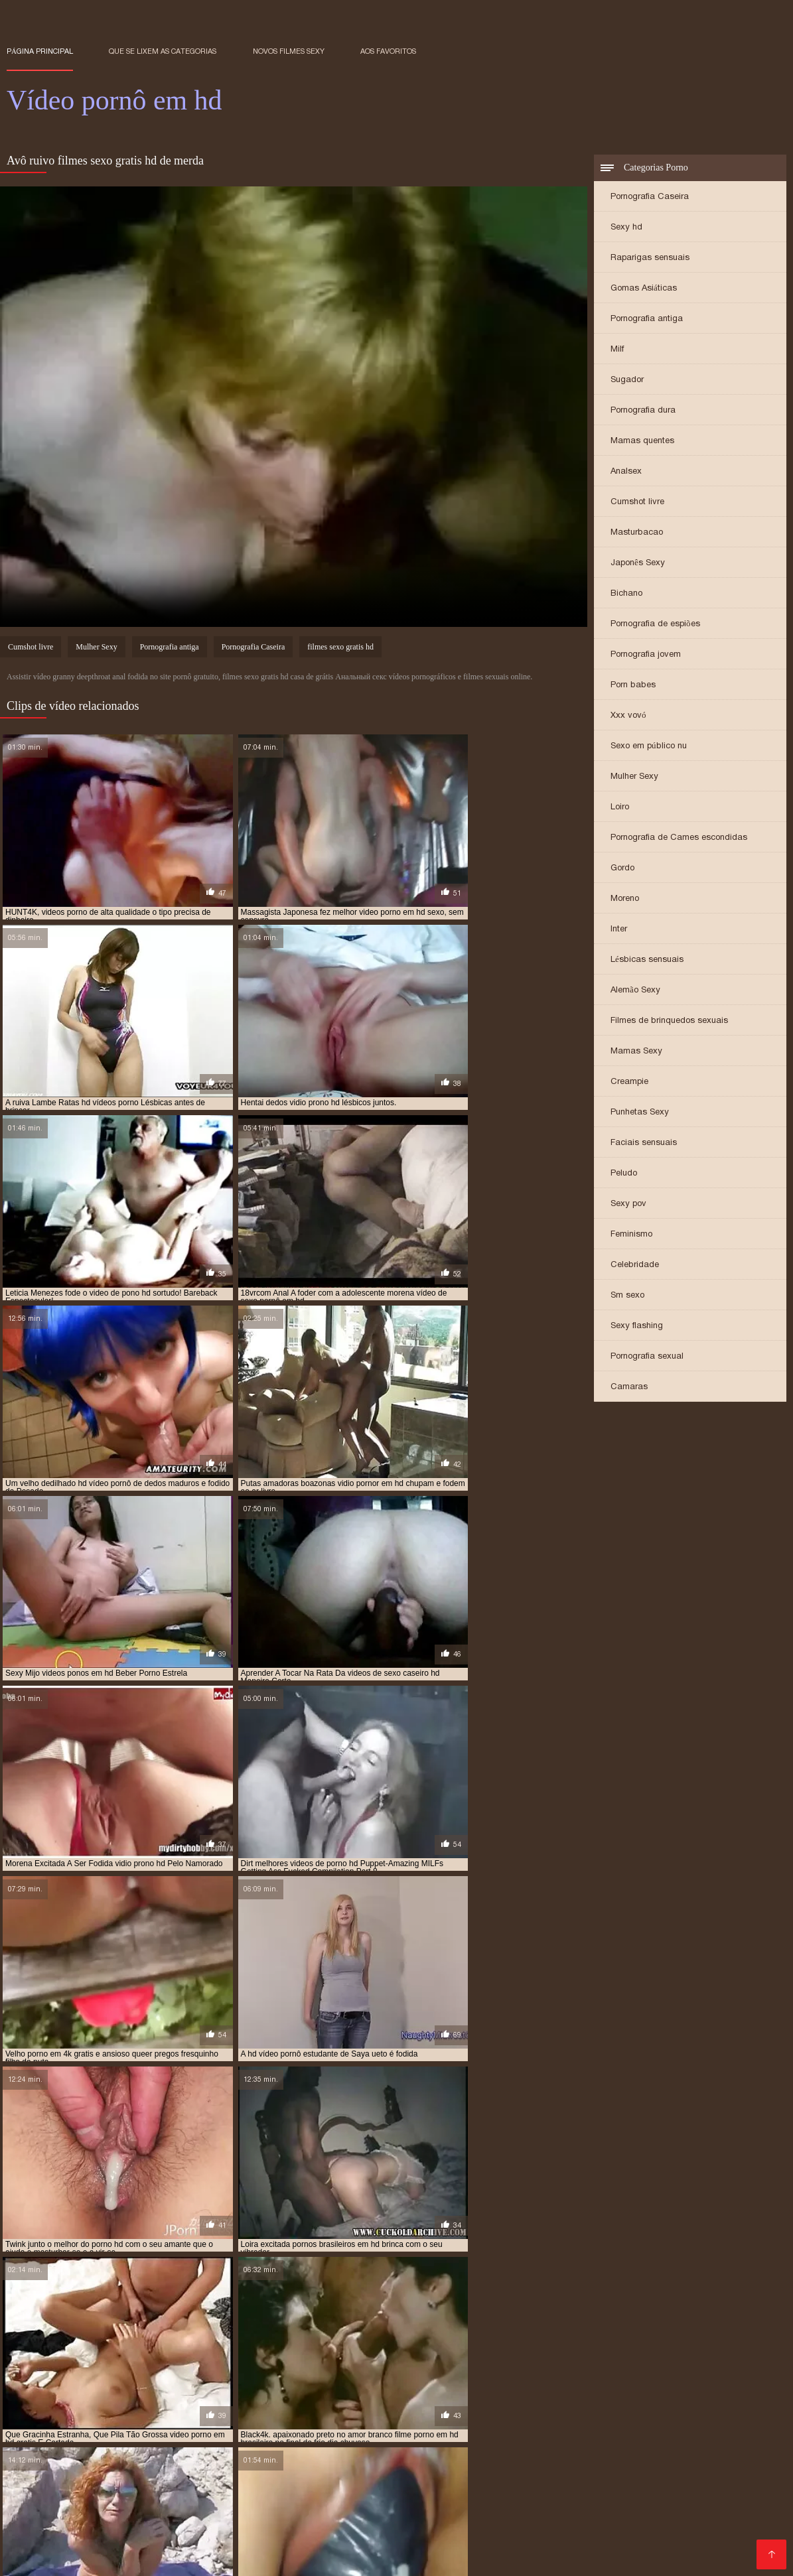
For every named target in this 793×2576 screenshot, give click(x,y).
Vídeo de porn (385, 2472)
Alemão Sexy (635, 991)
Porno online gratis (618, 2557)
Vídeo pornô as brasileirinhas (645, 2525)
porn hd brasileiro (132, 2413)
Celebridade (635, 1265)
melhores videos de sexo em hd (221, 2398)
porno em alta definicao (92, 2420)
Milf (617, 350)
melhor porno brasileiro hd (558, 2391)
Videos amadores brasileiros (135, 2493)
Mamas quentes (642, 441)
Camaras (629, 1387)
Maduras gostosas (625, 2472)
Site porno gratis (378, 2557)
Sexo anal (352, 2482)
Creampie (629, 1082)
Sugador (627, 380)
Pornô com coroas (693, 2482)
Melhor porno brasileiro (464, 2536)
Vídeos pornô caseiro (368, 2493)
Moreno (625, 899)
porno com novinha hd (569, 2413)
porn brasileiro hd (45, 2413)
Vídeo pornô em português (202, 2504)
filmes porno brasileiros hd (111, 2391)
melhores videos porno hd (598, 2398)
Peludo (624, 1174)
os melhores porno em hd (180, 2405)
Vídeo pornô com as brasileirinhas (603, 2504)
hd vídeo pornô (459, 2391)
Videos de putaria (178, 2451)
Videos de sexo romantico (485, 2493)
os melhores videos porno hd (699, 2405)
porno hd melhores (554, 2420)
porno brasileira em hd (385, 2413)
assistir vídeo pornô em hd (60, 2384)
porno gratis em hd (281, 2420)
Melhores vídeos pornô (143, 2536)
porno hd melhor (468, 2420)
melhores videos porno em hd (475, 2398)
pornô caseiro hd (478, 2413)
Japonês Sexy (638, 564)
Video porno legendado (412, 2525)
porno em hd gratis (191, 2420)
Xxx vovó (628, 716)
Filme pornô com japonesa (287, 2451)
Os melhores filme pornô (220, 2546)
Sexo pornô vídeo (691, 2536)
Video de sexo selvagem (585, 2536)
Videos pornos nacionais (330, 2504)
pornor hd (314, 2427)
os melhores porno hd (288, 2405)
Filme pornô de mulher (532, 2514)
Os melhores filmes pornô (456, 2504)
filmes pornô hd (211, 2391)
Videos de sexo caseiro (688, 2493)
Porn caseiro (727, 2514)
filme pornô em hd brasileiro (184, 2384)
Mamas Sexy (636, 1052)
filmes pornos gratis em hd (309, 2391)
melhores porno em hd (101, 2398)
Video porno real (363, 2536)
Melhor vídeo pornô (88, 2504)
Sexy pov (628, 1204)
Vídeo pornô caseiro (148, 2461)
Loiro (620, 808)
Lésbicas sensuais (647, 960)
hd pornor (396, 2391)
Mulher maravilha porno (129, 2482)
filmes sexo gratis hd (340, 648)
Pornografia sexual (647, 1357)
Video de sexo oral (469, 2472)
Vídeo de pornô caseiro (668, 2451)
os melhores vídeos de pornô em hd (416, 2405)
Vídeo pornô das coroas (173, 2525)
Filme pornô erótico (349, 2461)
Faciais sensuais (644, 1143)
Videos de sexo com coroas (316, 2514)
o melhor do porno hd (72, 2405)
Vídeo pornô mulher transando (468, 2546)
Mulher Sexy (634, 777)
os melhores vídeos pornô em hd (564, 2405)
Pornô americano (525, 2482)
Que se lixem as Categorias (162, 51)
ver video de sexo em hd (394, 2427)
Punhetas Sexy (640, 1113)
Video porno (547, 2472)
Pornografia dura (643, 411)
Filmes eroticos (609, 2482)
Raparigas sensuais (650, 258)
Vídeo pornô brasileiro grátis (256, 2482)
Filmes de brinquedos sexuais (669, 1021)
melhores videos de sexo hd (348, 2398)
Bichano (626, 594)
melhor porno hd (661, 2391)
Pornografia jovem (646, 655)
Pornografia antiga (647, 319)
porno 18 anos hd (292, 2413)
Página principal (40, 51)
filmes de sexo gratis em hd (637, 2384)
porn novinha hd (214, 2413)
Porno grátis (685, 2461)
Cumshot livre (637, 503)
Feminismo (631, 1235)
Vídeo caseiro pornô (224, 2472)
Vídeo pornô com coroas (294, 2525)
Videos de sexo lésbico (62, 2557)
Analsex (626, 472)
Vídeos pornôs (65, 2472)
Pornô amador (138, 2472)
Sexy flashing (637, 1326)
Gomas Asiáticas (644, 289)
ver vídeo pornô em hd (498, 2427)
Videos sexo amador (250, 2461)
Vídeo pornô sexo (430, 2514)
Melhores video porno (407, 2451)
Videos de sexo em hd (59, 2525)
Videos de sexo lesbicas (697, 2546)
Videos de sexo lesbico (524, 2461)
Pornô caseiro (312, 2472)
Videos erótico (617, 2461)
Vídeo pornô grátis (589, 2546)
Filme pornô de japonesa (273, 2557)
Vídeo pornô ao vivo (522, 2525)
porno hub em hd (91, 2427)
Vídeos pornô (432, 2461)
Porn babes (633, 686)
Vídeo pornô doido (732, 2504)
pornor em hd (254, 2427)
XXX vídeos (702, 2472)
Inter (619, 930)
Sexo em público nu (649, 747)
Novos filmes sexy (288, 51)
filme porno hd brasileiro (519, 2384)
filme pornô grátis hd (411, 2384)
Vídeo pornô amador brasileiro (495, 2557)
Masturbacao (637, 533)
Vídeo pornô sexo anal (192, 2514)
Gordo (622, 869)
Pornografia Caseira (650, 197)
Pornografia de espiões (655, 625)
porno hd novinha (641, 2420)
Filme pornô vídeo (166, 2557)
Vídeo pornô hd (590, 2493)
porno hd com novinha (376, 2420)
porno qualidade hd (176, 2427)
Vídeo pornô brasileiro (260, 2493)
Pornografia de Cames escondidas (679, 838)
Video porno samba (430, 2482)
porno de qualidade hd (670, 2413)
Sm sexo (627, 1296)
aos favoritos (388, 51)
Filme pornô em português (69, 2451)
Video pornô (35, 2514)
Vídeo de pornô (117, 2546)
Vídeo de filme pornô (641, 2514)
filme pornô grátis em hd (304, 2384)
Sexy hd (626, 228)
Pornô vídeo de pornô (338, 2546)
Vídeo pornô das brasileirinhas (535, 2451)
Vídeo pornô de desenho (260, 2536)
